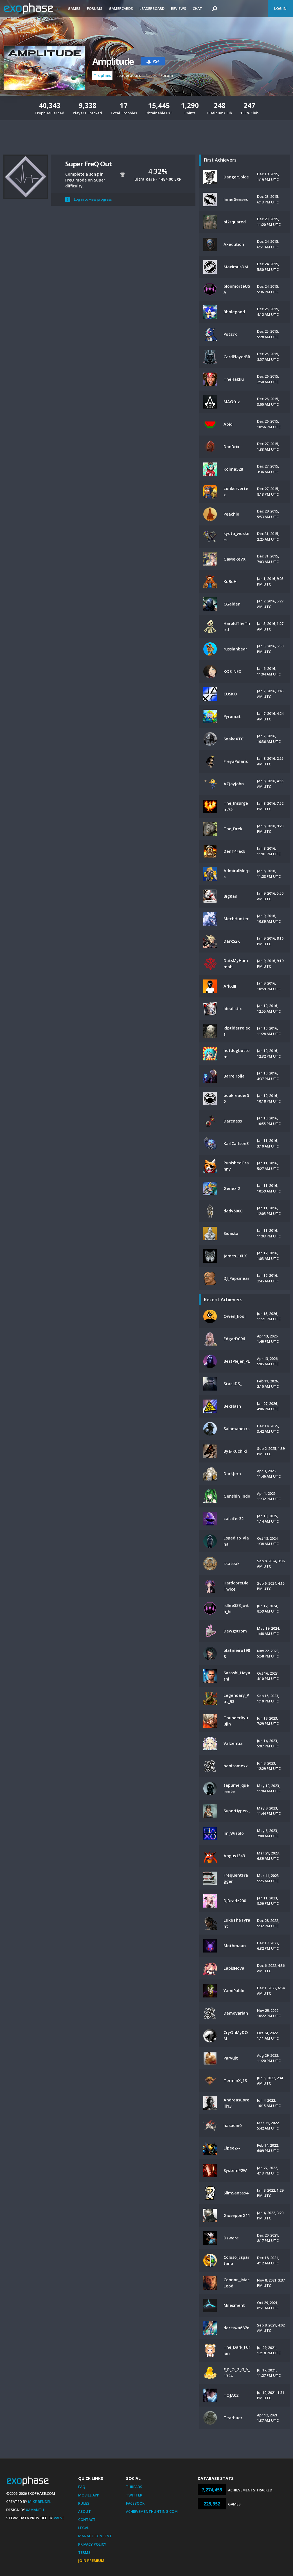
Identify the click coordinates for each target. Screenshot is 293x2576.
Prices (151, 75)
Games (74, 8)
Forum (167, 75)
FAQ (81, 2486)
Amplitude (113, 61)
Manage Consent (95, 2535)
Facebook (135, 2503)
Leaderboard (151, 8)
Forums (94, 8)
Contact (87, 2519)
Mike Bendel (39, 2501)
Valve (59, 2517)
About (84, 2511)
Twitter (134, 2495)
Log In (280, 8)
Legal (83, 2527)
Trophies (102, 75)
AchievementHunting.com (152, 2511)
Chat (197, 8)
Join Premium (91, 2560)
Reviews (178, 8)
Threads (134, 2486)
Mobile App (88, 2495)
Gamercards (121, 8)
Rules (83, 2503)
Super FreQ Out (88, 163)
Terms (84, 2552)
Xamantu (35, 2509)
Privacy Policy (92, 2544)
